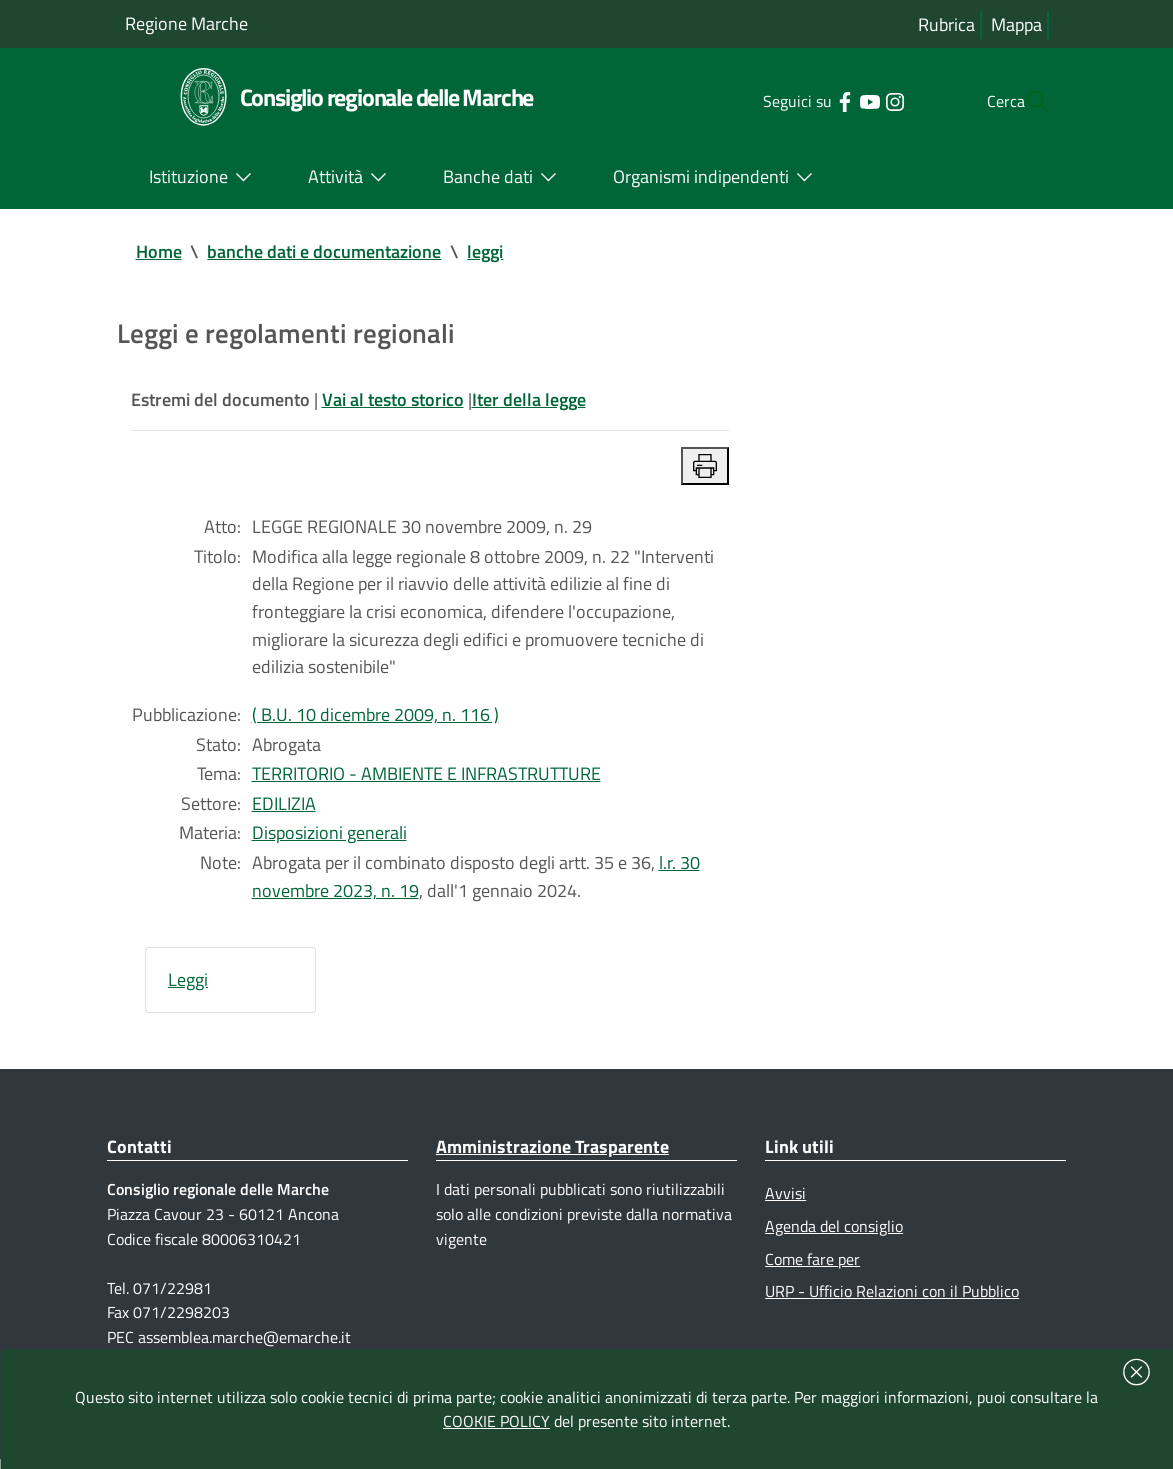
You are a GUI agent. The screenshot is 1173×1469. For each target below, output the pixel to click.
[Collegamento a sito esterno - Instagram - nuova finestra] (854, 100)
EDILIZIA (284, 808)
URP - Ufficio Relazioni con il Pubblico (892, 1299)
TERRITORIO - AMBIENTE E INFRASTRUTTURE (426, 778)
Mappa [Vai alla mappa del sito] (1016, 24)
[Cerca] (1025, 101)
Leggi (188, 986)
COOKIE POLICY (496, 1421)
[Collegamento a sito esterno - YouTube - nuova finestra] (829, 100)
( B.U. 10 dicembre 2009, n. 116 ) (375, 718)
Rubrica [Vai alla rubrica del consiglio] (946, 24)
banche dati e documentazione (325, 251)
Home (159, 251)
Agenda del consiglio (834, 1234)
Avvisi (785, 1201)
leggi (486, 251)
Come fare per (812, 1266)
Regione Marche (186, 23)
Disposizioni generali (329, 838)
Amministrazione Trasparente (552, 1153)
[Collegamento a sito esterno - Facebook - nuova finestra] (804, 100)
